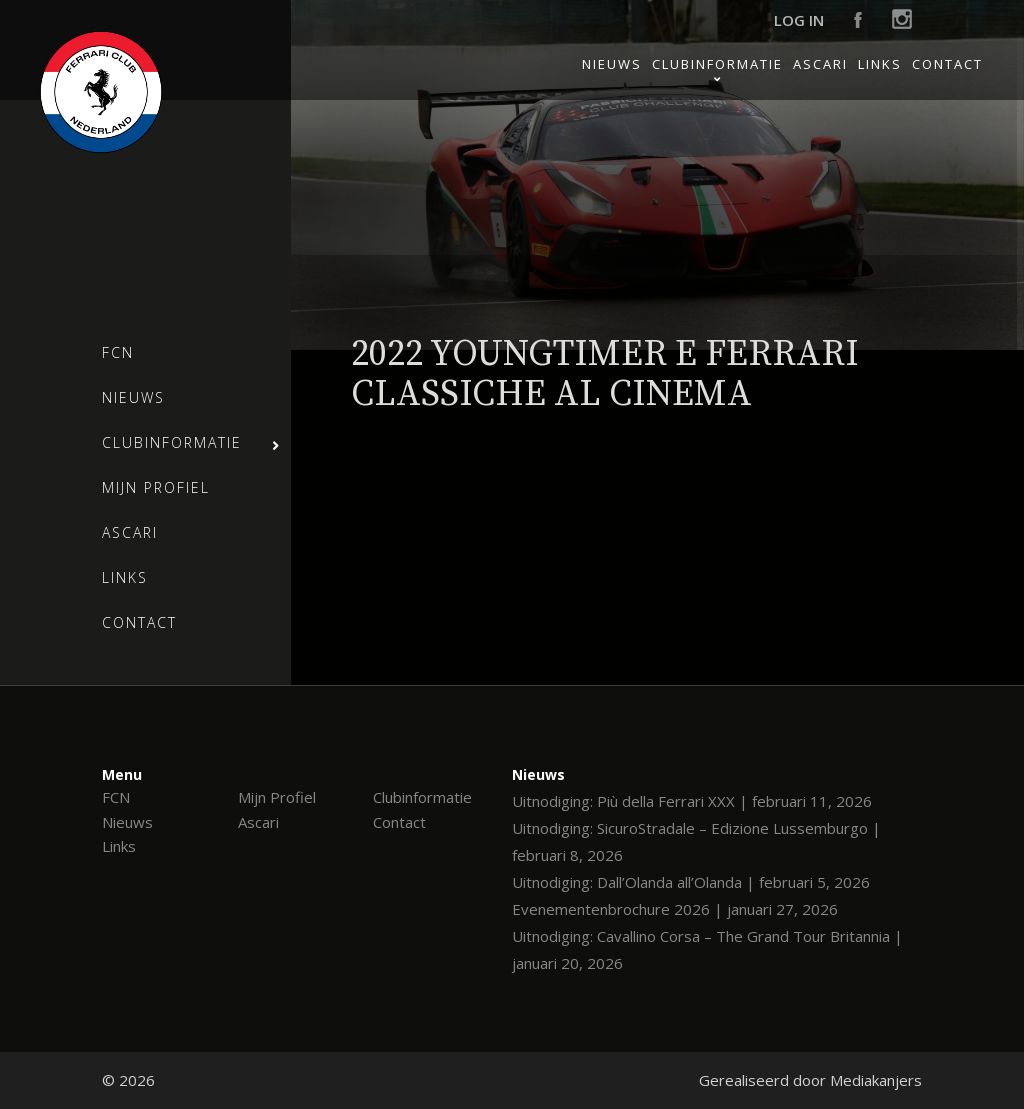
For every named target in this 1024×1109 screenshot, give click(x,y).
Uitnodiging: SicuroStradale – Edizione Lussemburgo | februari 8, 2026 (696, 841)
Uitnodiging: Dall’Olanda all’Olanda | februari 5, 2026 (691, 882)
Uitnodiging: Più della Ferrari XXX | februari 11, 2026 (692, 801)
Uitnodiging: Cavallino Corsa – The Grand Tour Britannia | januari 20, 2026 (707, 949)
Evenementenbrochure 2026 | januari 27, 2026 (675, 909)
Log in (799, 20)
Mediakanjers (876, 1080)
